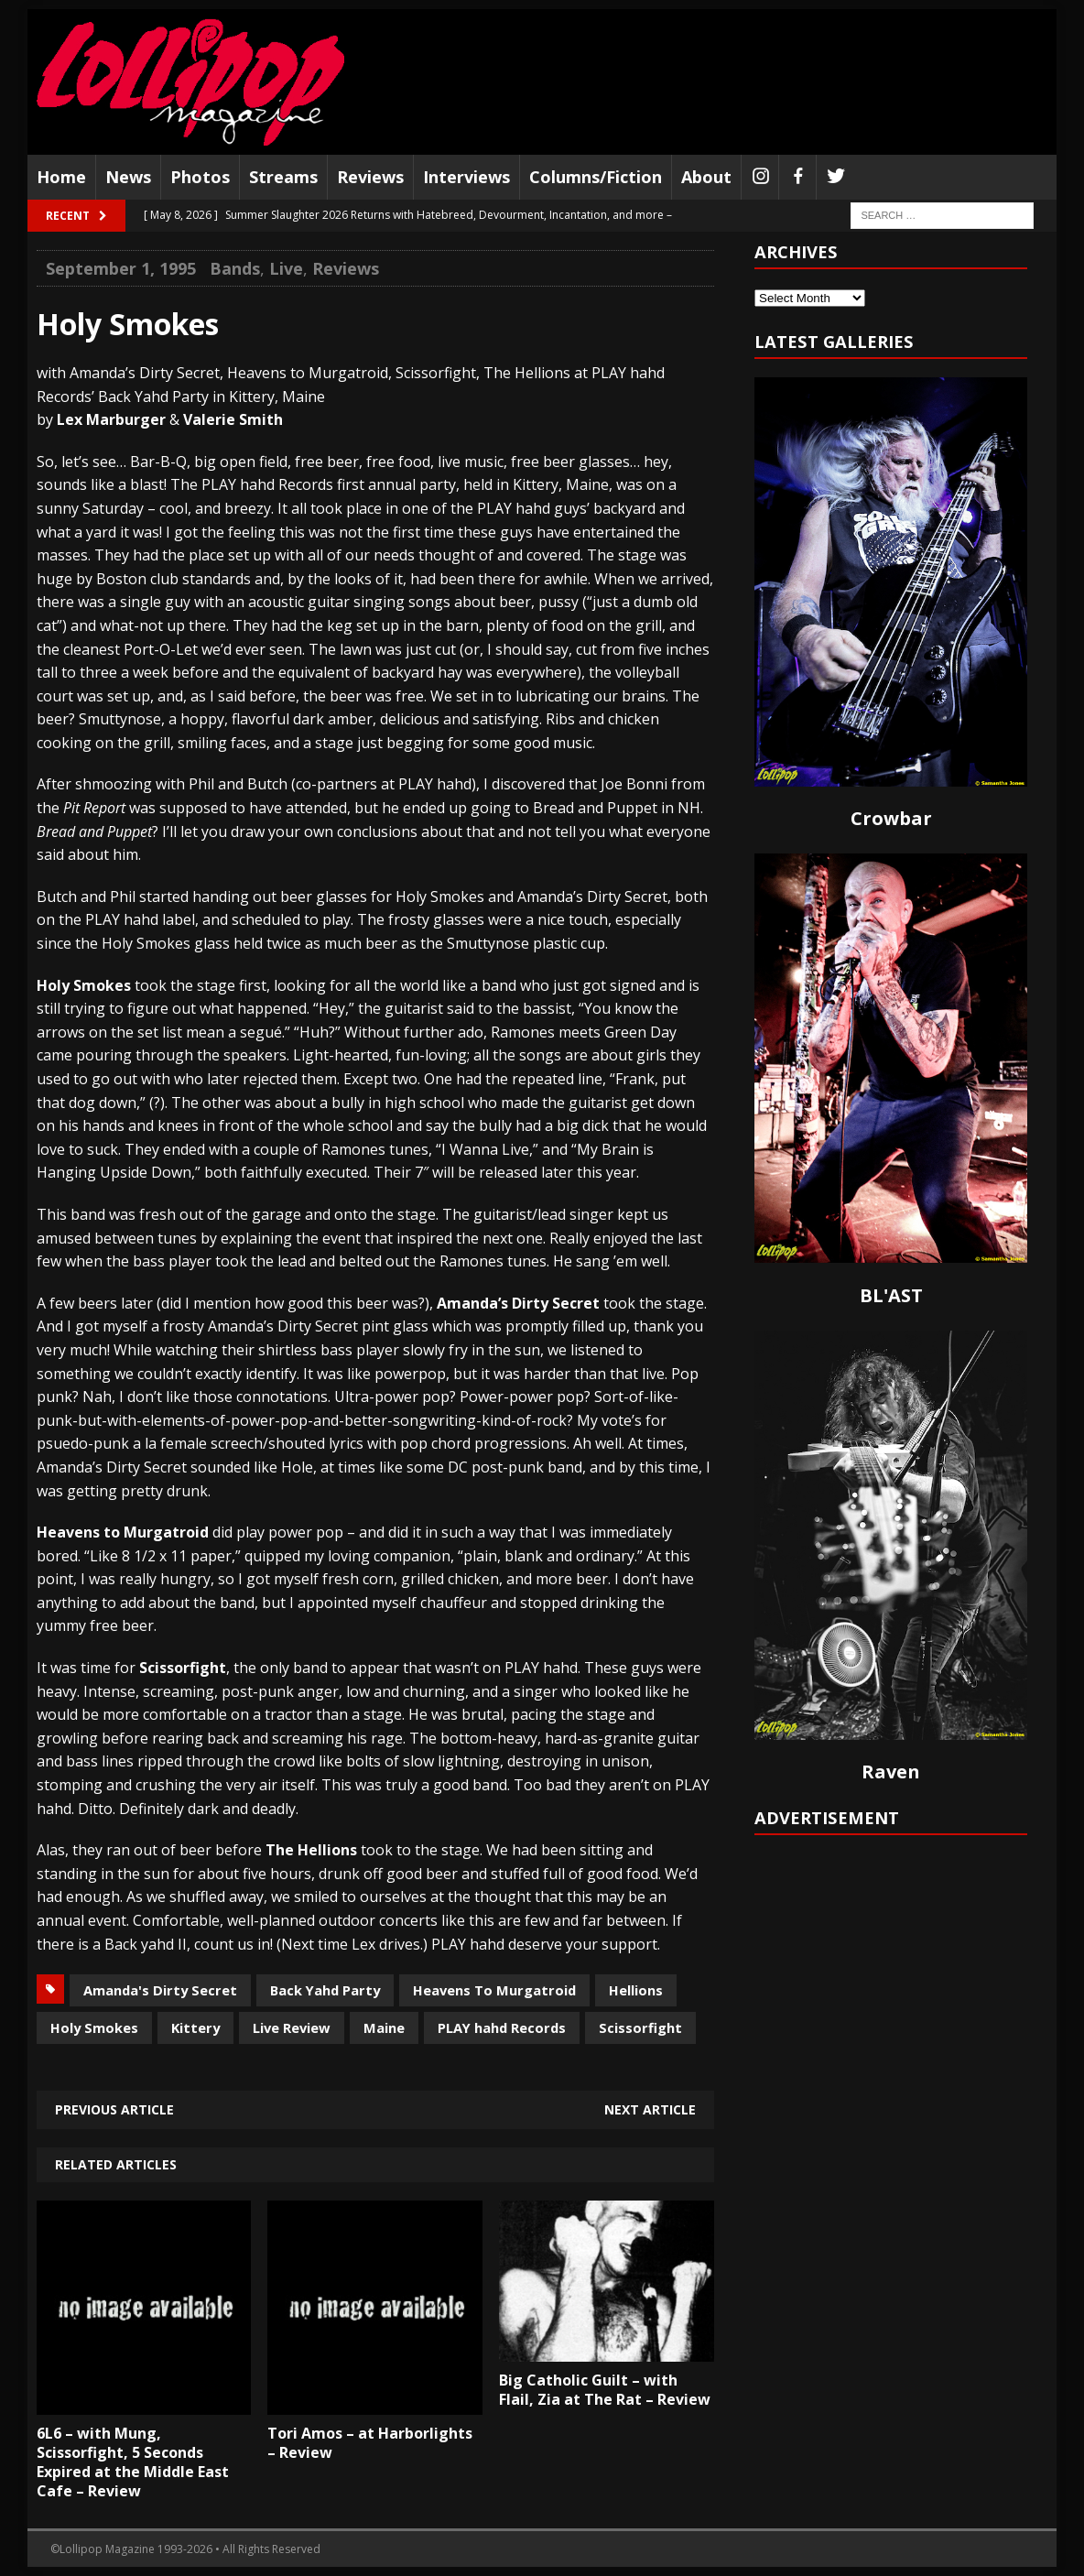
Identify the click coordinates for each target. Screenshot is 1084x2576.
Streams (283, 177)
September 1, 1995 (121, 268)
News (128, 177)
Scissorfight (640, 2027)
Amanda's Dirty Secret (160, 1990)
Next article (650, 2109)
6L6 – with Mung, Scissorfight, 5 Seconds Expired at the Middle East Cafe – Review (133, 2461)
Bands (235, 268)
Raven (891, 1771)
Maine (384, 2027)
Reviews (370, 177)
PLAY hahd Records (502, 2027)
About (706, 177)
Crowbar (891, 818)
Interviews (466, 177)
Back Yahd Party (325, 1990)
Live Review (292, 2027)
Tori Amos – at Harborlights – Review (369, 2442)
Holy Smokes (94, 2027)
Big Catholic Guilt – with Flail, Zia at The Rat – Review (604, 2389)
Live (286, 268)
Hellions (636, 1990)
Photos (200, 177)
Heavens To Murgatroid (494, 1990)
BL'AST (891, 1295)
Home (61, 177)
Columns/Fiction (595, 177)
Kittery (195, 2027)
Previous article (114, 2109)
